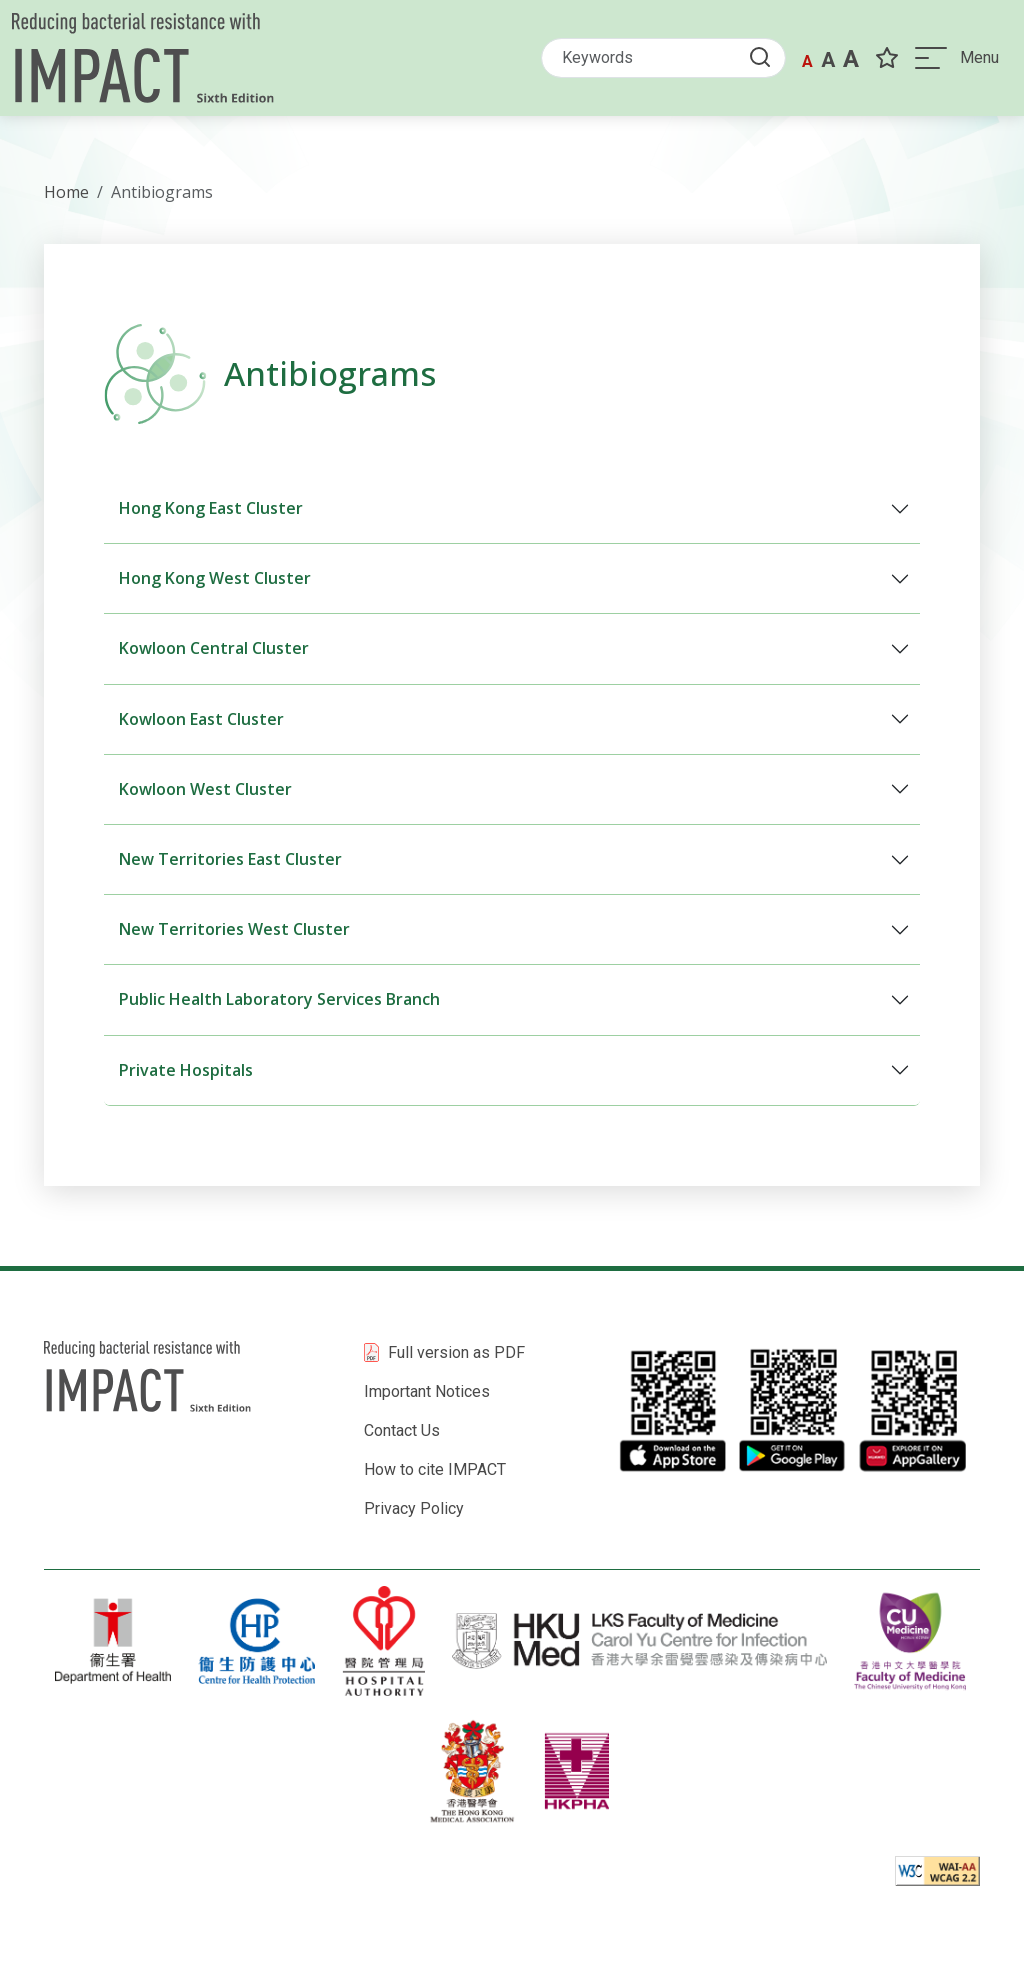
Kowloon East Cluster (201, 719)
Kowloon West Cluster (205, 789)
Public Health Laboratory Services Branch (279, 999)
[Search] (663, 58)
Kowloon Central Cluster (214, 648)
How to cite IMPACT (435, 1469)
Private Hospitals (186, 1070)
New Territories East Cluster (230, 859)
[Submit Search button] (766, 56)
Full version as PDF (456, 1352)
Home (66, 192)
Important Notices (427, 1391)
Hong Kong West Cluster (215, 578)
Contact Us (402, 1430)
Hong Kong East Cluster (211, 508)
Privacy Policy (414, 1508)
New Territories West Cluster (234, 929)
